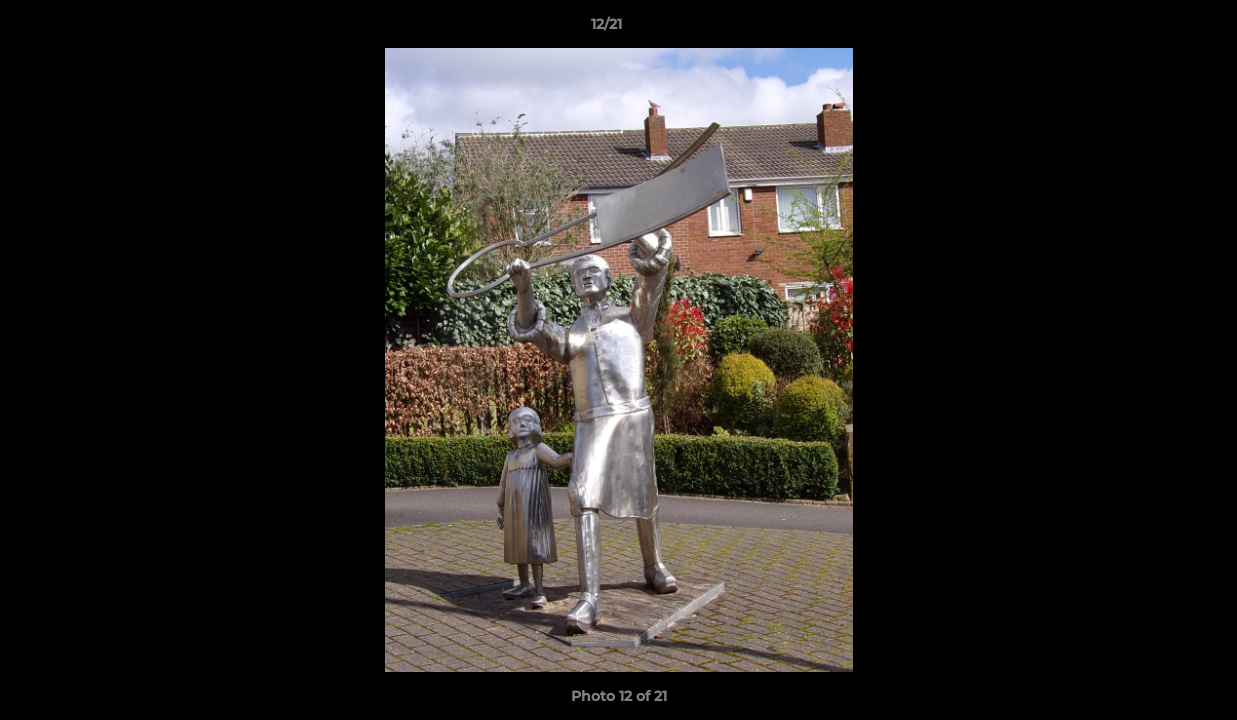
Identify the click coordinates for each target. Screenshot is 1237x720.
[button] (1153, 29)
